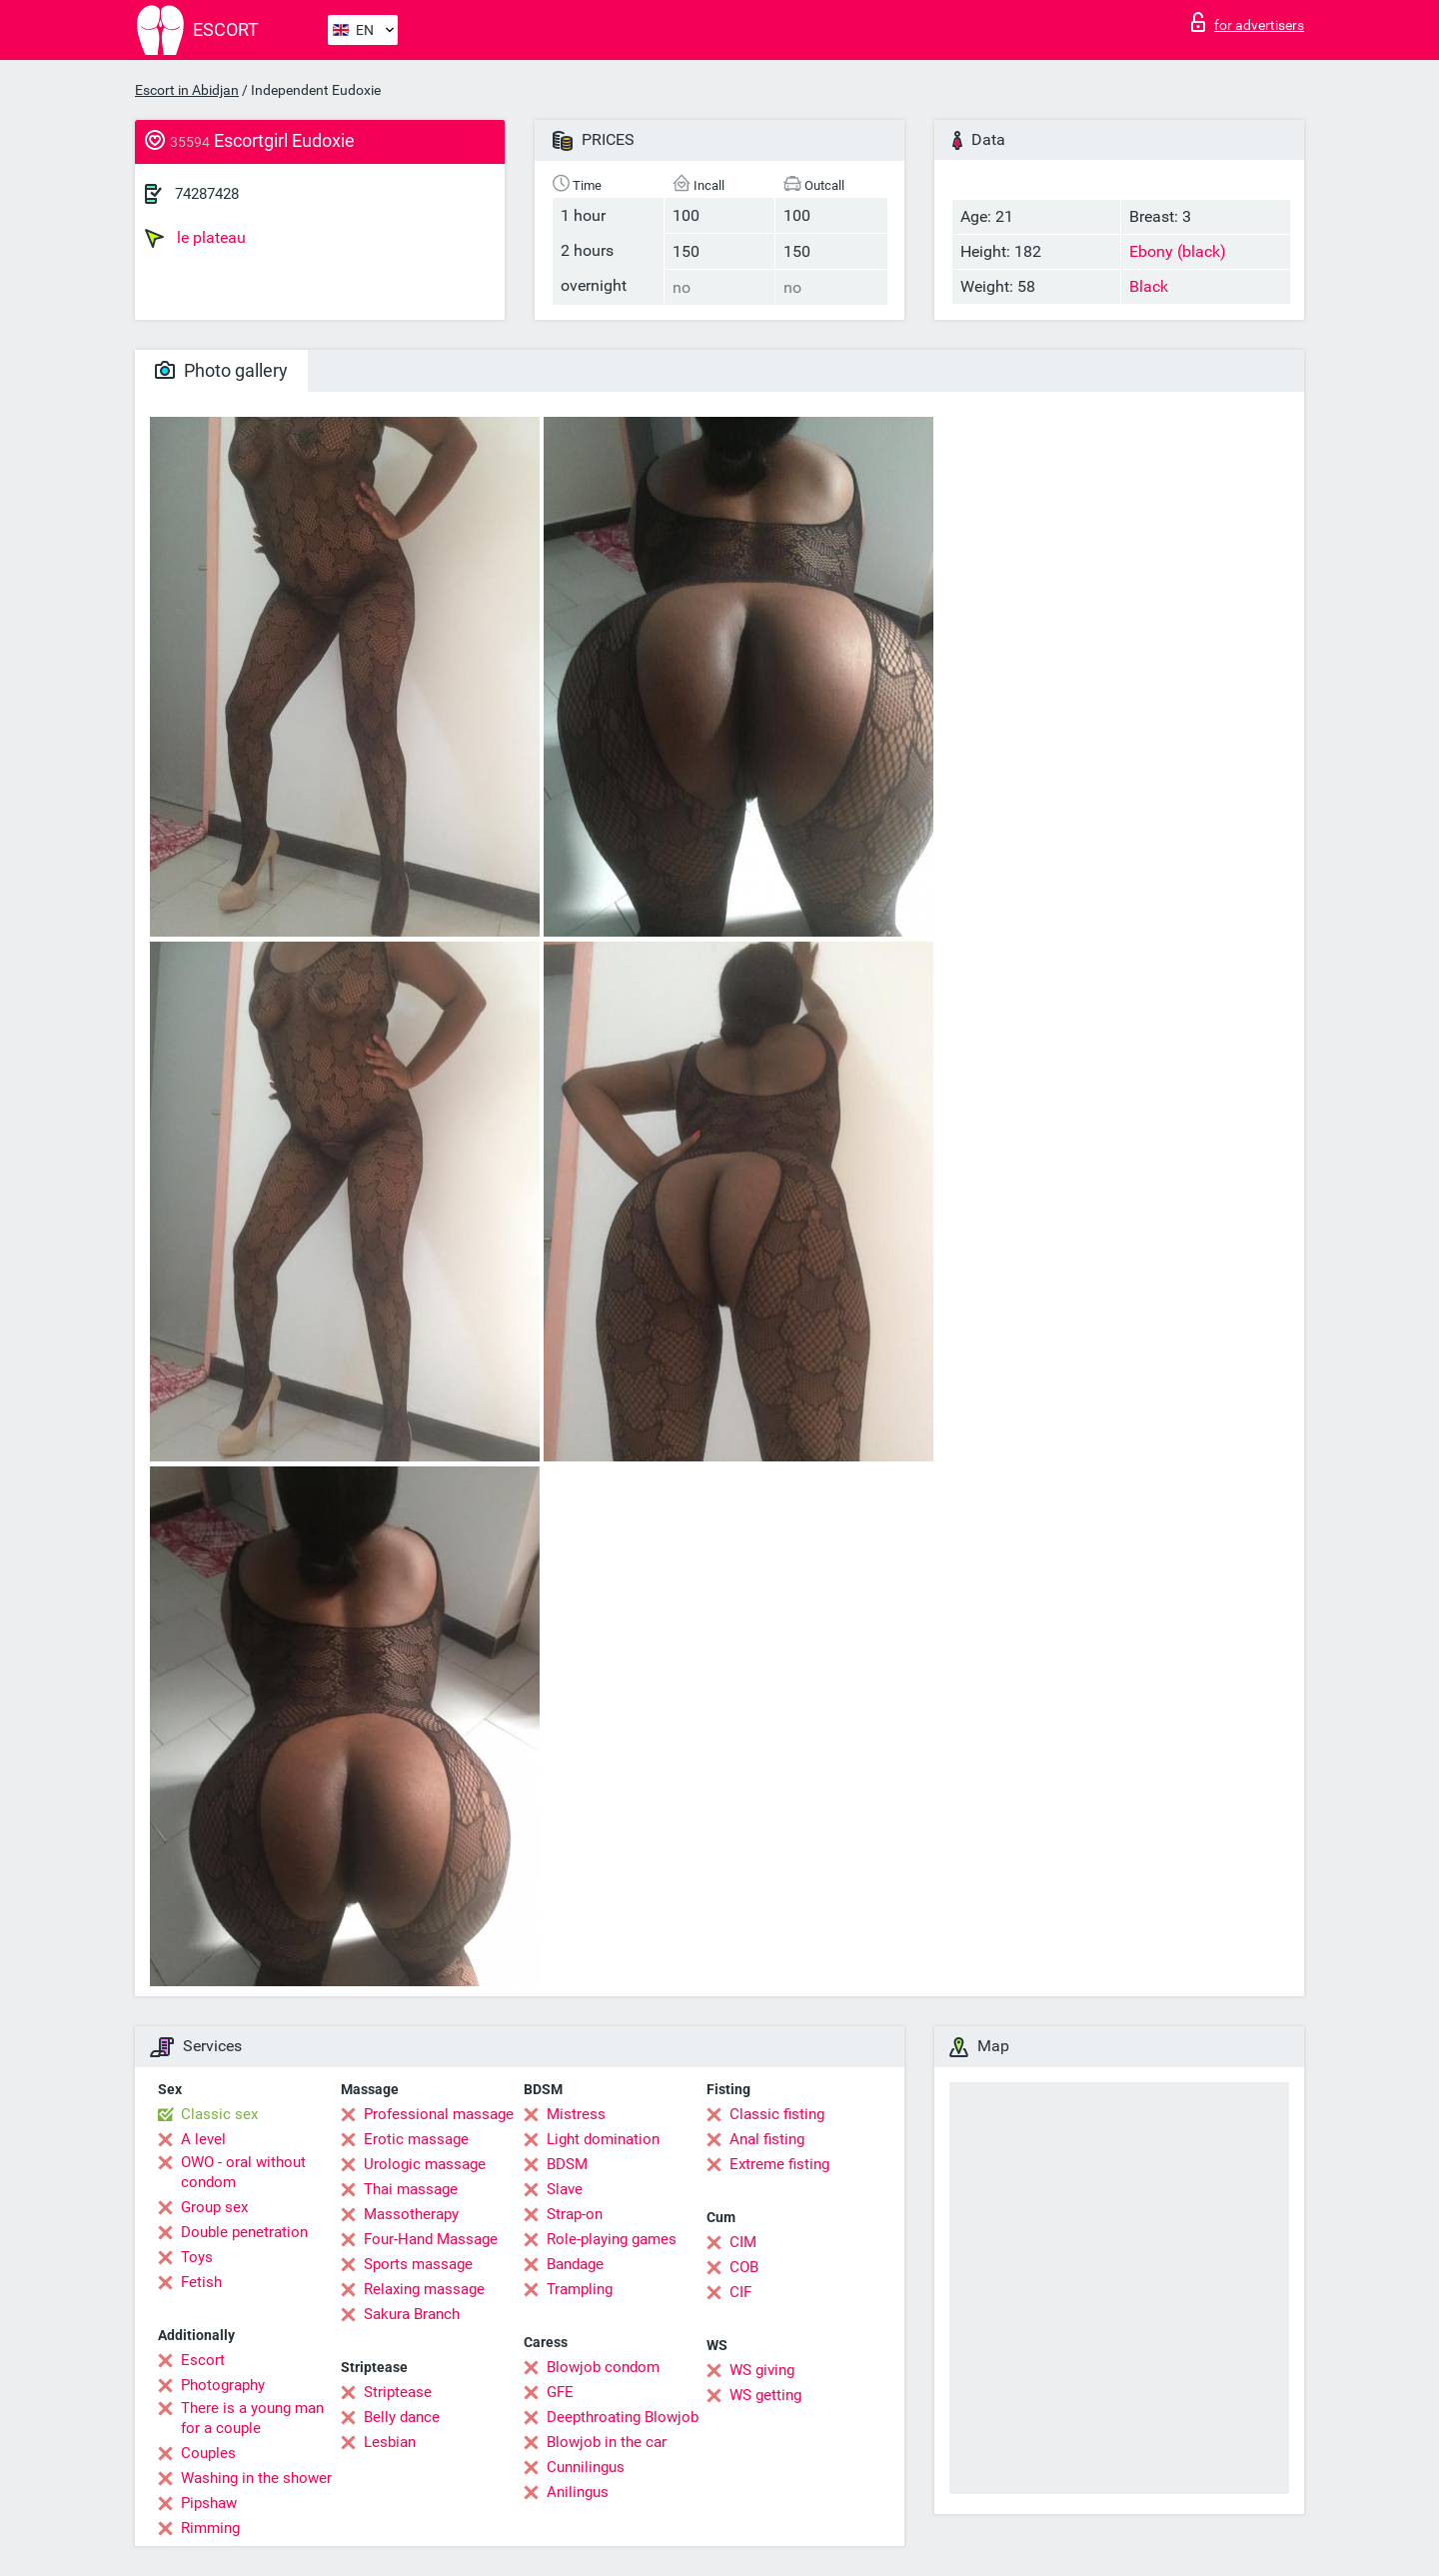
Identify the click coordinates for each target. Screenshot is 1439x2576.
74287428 (207, 194)
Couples (208, 2453)
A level (203, 2139)
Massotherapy (411, 2214)
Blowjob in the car (607, 2442)
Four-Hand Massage (431, 2239)
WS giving (761, 2370)
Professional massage (439, 2114)
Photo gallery (221, 370)
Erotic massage (416, 2139)
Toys (197, 2257)
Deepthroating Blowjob (623, 2417)
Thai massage (411, 2189)
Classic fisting (776, 2114)
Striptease (398, 2392)
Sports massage (418, 2264)
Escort (203, 2360)
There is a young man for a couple (252, 2418)
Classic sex (219, 2114)
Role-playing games (612, 2239)
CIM (742, 2242)
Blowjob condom (603, 2367)
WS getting (765, 2395)
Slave (565, 2189)
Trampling (580, 2289)
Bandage (575, 2264)
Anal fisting (766, 2139)
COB (743, 2267)
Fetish (201, 2282)
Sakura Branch (412, 2314)
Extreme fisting (779, 2164)
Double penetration (244, 2232)
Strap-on (575, 2214)
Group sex (214, 2207)
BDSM (567, 2164)
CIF (740, 2292)
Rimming (210, 2528)
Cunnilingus (586, 2467)
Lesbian (390, 2442)
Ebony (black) (1177, 251)
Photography (223, 2385)
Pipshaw (209, 2503)
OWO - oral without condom (243, 2172)
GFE (560, 2392)
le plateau (195, 238)
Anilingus (578, 2492)
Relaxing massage (424, 2289)
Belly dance (402, 2417)
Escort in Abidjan (187, 90)
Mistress (576, 2114)
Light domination (603, 2139)
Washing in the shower (256, 2478)
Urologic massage (425, 2164)
